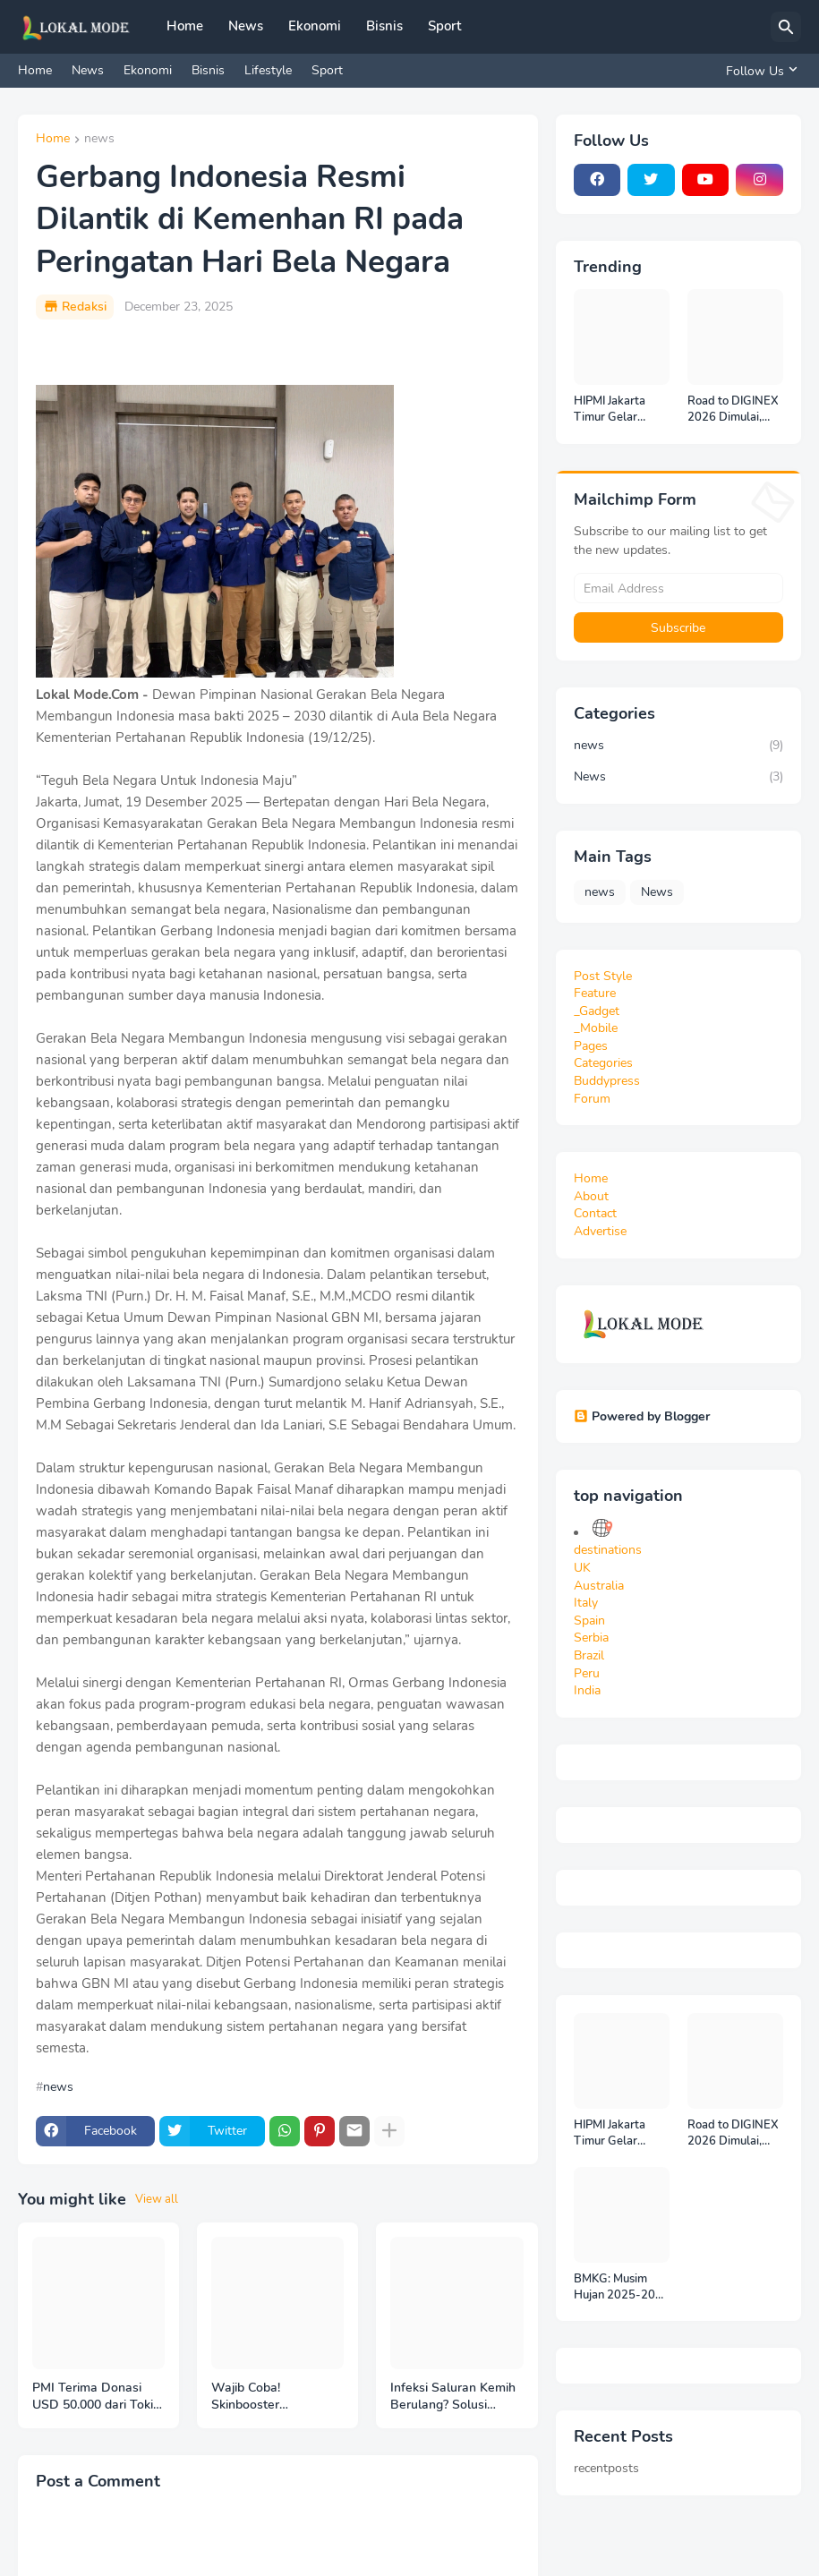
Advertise (600, 1231)
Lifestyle (268, 70)
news (99, 139)
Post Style (603, 976)
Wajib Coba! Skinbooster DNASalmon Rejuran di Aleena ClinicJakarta (277, 2397)
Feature (595, 993)
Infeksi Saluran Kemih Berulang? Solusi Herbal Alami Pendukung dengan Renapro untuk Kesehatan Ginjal (453, 2397)
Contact (595, 1213)
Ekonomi (314, 26)
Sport (444, 26)
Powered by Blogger (642, 1416)
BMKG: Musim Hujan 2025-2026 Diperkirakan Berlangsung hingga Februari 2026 (622, 2287)
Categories (603, 1062)
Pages (591, 1045)
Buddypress (607, 1080)
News (245, 26)
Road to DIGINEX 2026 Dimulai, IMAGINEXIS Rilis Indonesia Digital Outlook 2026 (733, 409)
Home (184, 26)
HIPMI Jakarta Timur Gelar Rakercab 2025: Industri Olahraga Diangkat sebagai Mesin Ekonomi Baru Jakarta (620, 409)
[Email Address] (679, 588)
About (591, 1196)
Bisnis (384, 26)
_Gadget (596, 1010)
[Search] (786, 27)
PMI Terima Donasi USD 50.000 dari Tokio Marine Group (96, 2397)
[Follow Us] (759, 71)
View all (156, 2199)
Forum (592, 1098)
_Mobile (596, 1027)
